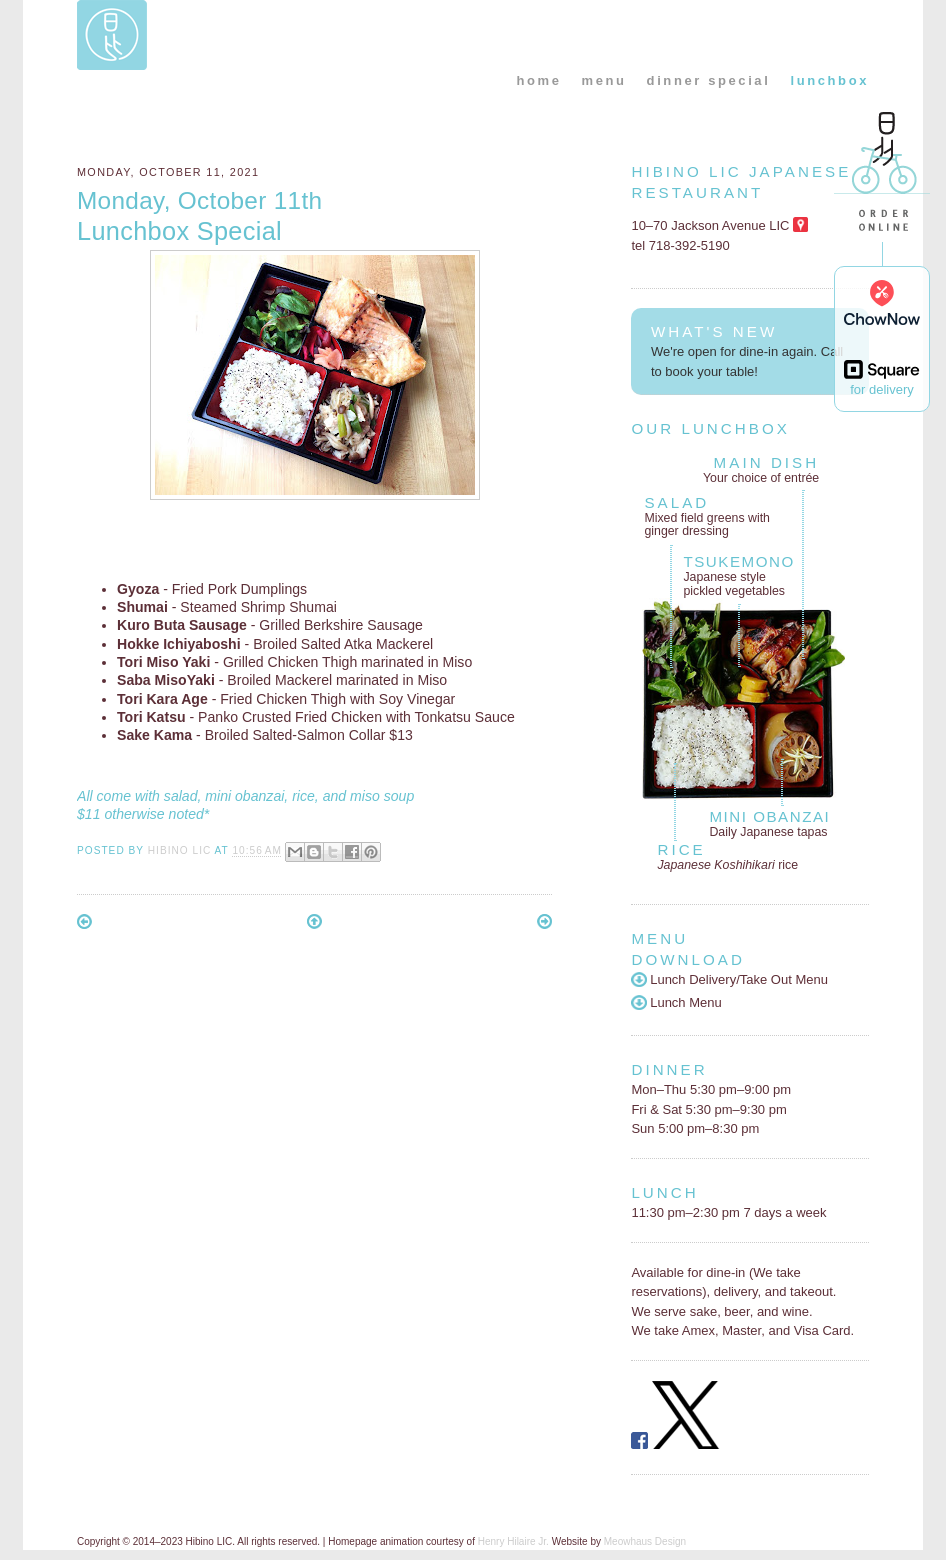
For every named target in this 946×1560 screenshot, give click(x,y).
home (538, 80)
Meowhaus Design (645, 1541)
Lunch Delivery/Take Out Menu (729, 979)
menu (604, 80)
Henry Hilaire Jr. (513, 1541)
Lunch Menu (676, 1002)
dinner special (709, 80)
